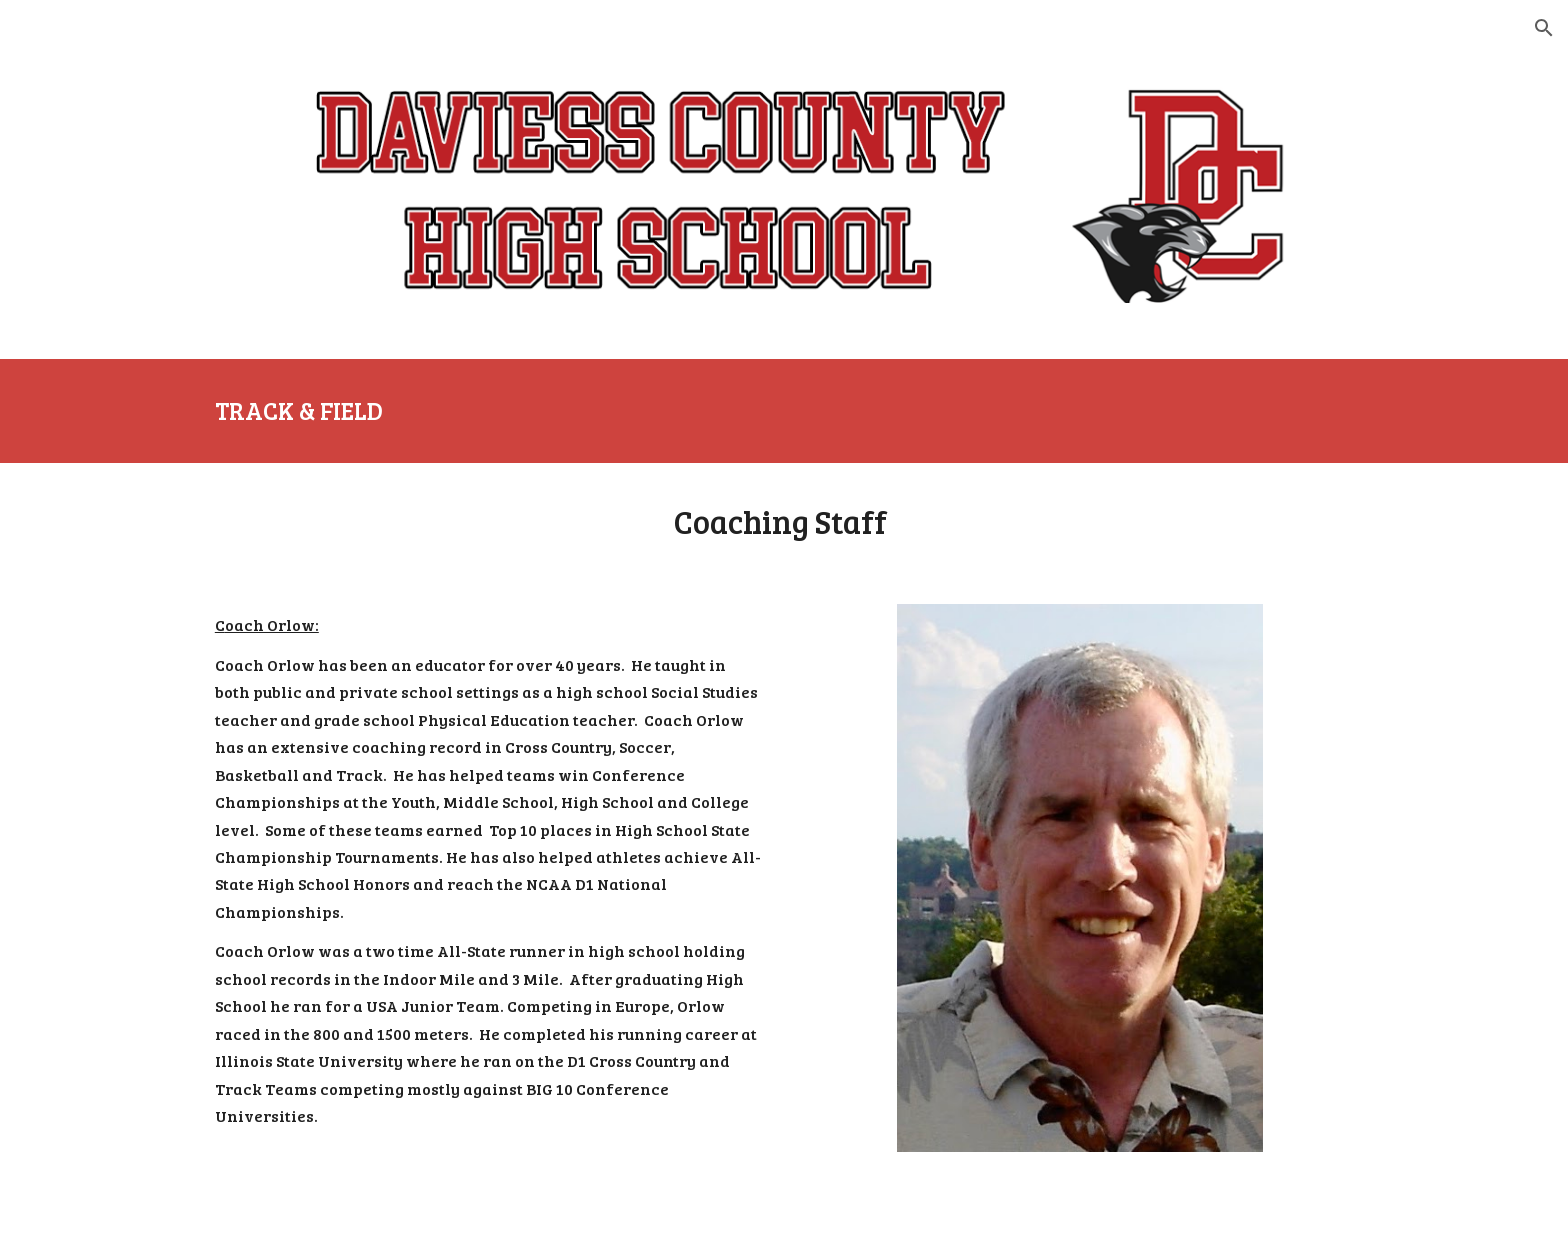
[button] (1544, 28)
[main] (784, 411)
